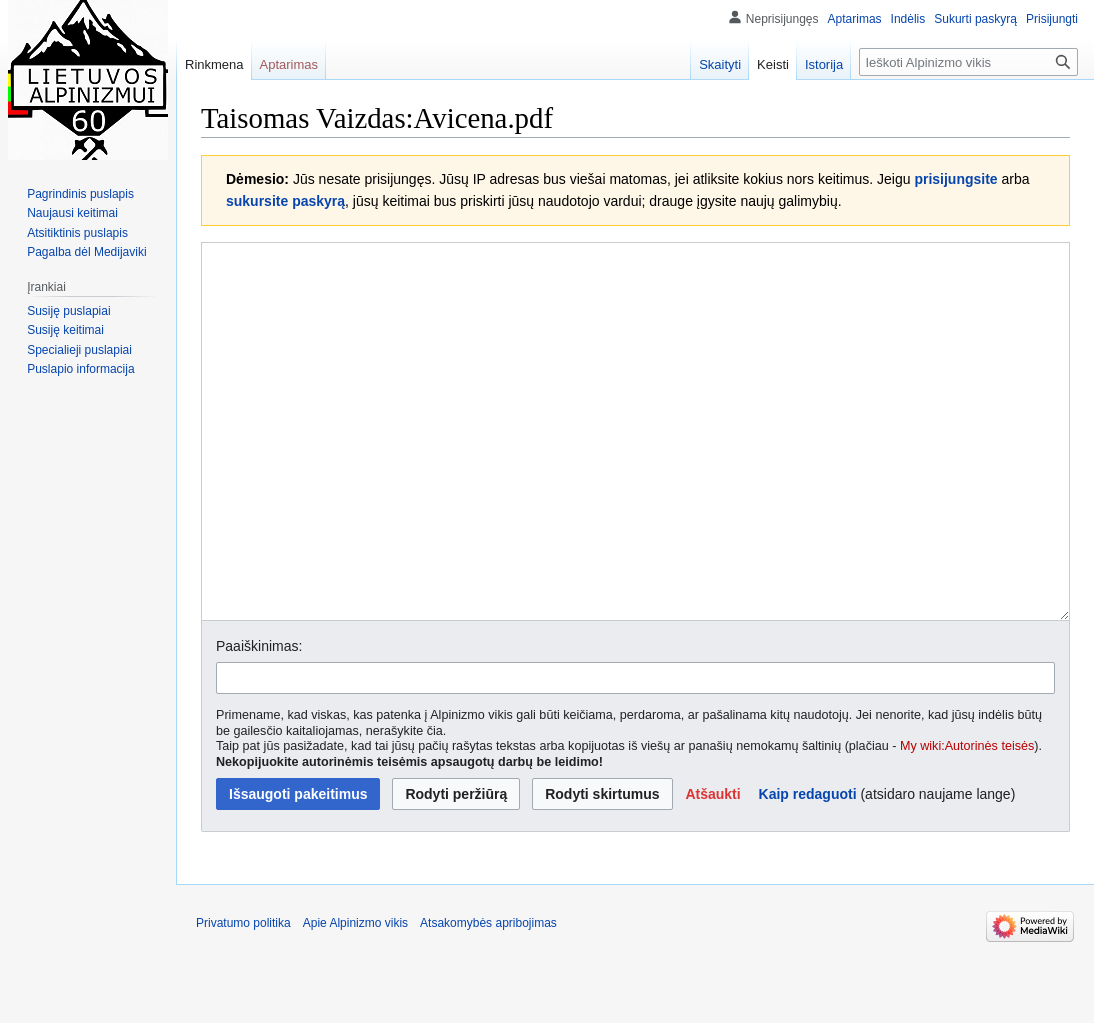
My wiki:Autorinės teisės (967, 821)
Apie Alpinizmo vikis (355, 998)
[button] (712, 869)
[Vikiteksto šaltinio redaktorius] (635, 469)
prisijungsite (955, 179)
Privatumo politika (243, 998)
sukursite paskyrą (285, 201)
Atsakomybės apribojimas (488, 998)
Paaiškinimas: (259, 721)
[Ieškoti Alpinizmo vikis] (968, 62)
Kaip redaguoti (808, 869)
